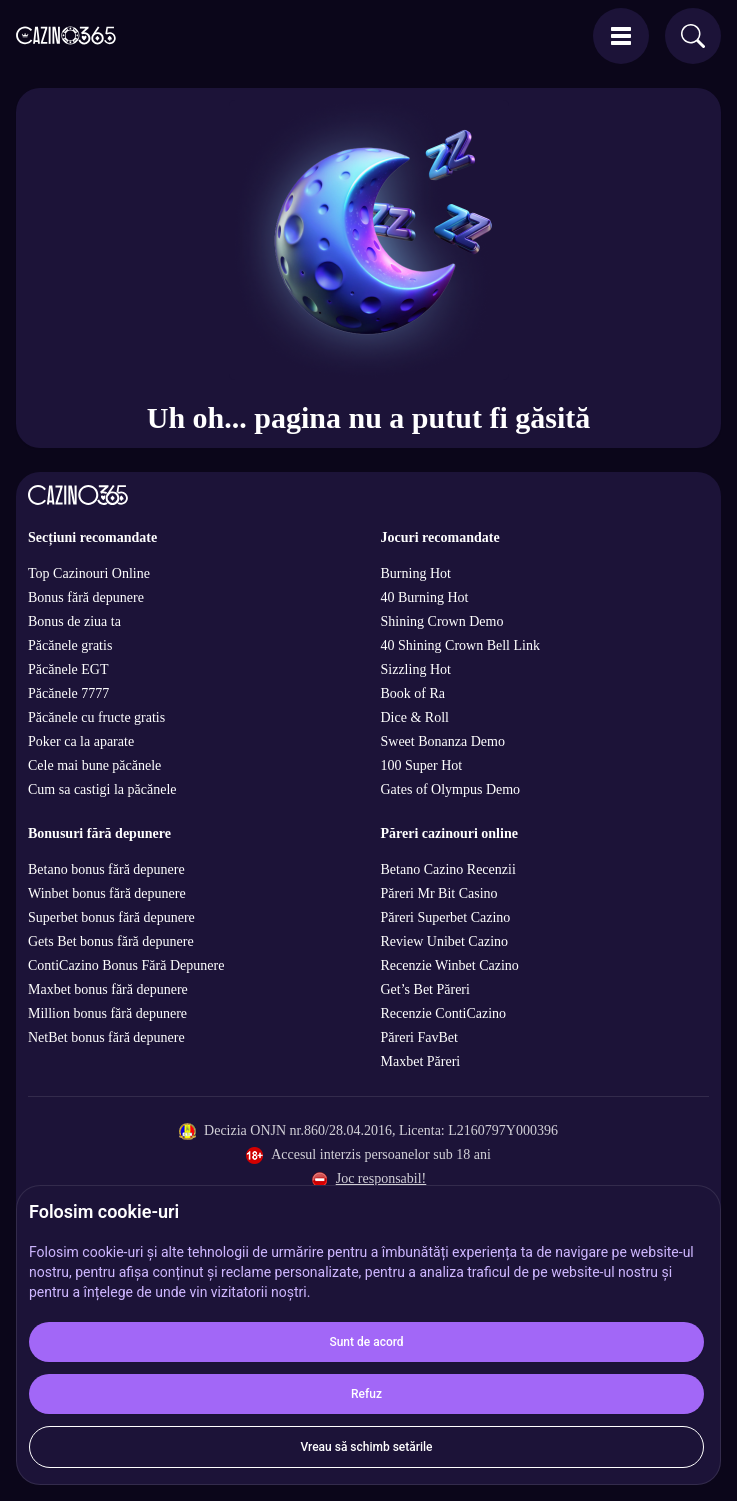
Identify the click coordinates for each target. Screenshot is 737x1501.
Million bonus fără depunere (107, 1013)
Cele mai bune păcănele (94, 765)
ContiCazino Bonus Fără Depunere (126, 965)
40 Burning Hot (425, 597)
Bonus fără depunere (86, 597)
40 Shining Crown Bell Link (460, 645)
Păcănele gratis (70, 645)
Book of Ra (413, 693)
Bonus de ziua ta (74, 621)
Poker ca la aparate (81, 741)
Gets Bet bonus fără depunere (111, 941)
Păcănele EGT (68, 669)
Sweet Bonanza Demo (443, 741)
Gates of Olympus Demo (451, 789)
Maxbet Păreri (421, 1061)
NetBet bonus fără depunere (106, 1037)
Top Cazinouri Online (89, 573)
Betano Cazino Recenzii (448, 869)
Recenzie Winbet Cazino (450, 965)
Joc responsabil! (381, 1178)
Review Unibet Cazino (445, 941)
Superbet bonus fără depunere (111, 917)
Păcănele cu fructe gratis (96, 717)
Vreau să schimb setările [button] (366, 1447)
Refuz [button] (366, 1394)
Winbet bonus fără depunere (107, 893)
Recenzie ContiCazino (444, 1013)
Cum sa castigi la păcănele (102, 789)
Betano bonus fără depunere (106, 869)
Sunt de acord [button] (366, 1342)
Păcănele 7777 (68, 693)
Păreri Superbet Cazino (446, 917)
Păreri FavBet (419, 1037)
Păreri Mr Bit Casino (439, 893)
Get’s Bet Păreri (425, 989)
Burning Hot (416, 573)
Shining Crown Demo (442, 621)
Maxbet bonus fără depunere (108, 989)
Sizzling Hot (416, 669)
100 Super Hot (422, 765)
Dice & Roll (415, 717)
